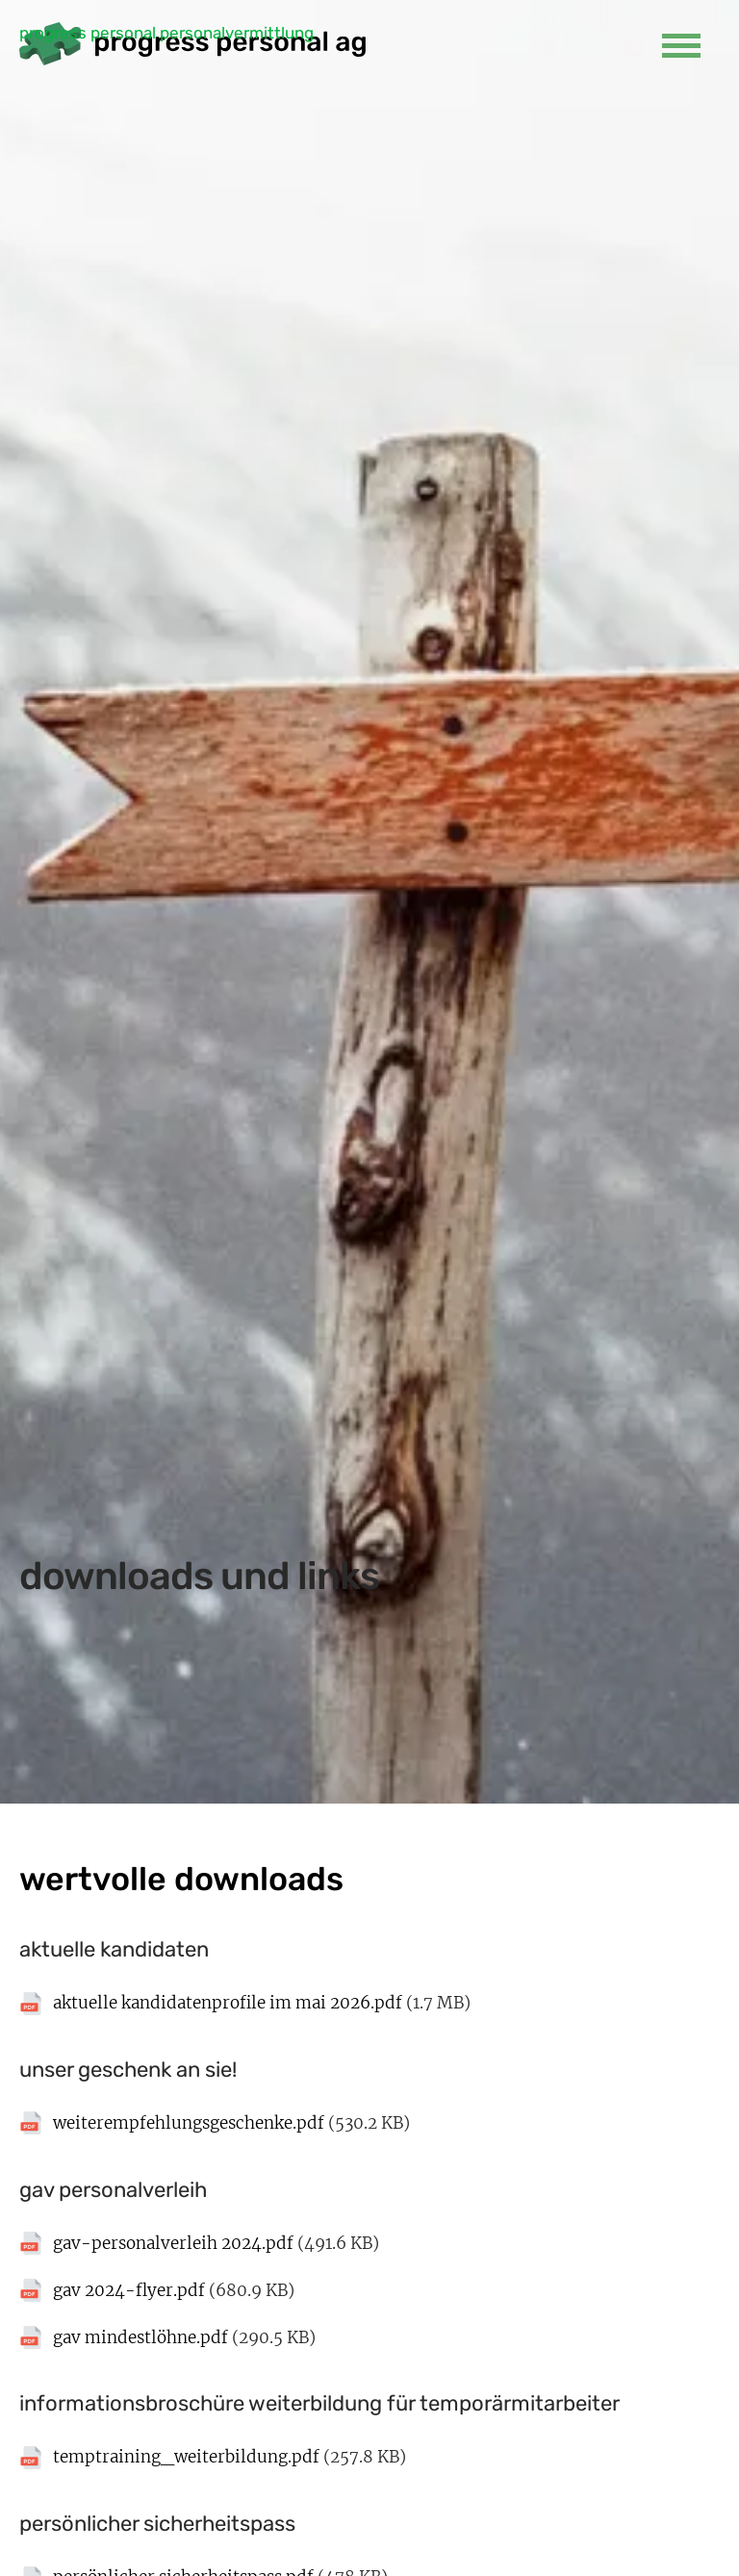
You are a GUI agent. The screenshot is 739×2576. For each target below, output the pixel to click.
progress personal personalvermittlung (166, 32)
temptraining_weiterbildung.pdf (186, 2456)
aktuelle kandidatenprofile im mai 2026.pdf (227, 2002)
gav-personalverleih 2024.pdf (173, 2243)
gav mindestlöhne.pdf (140, 2337)
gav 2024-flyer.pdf (129, 2290)
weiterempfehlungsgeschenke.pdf (188, 2123)
